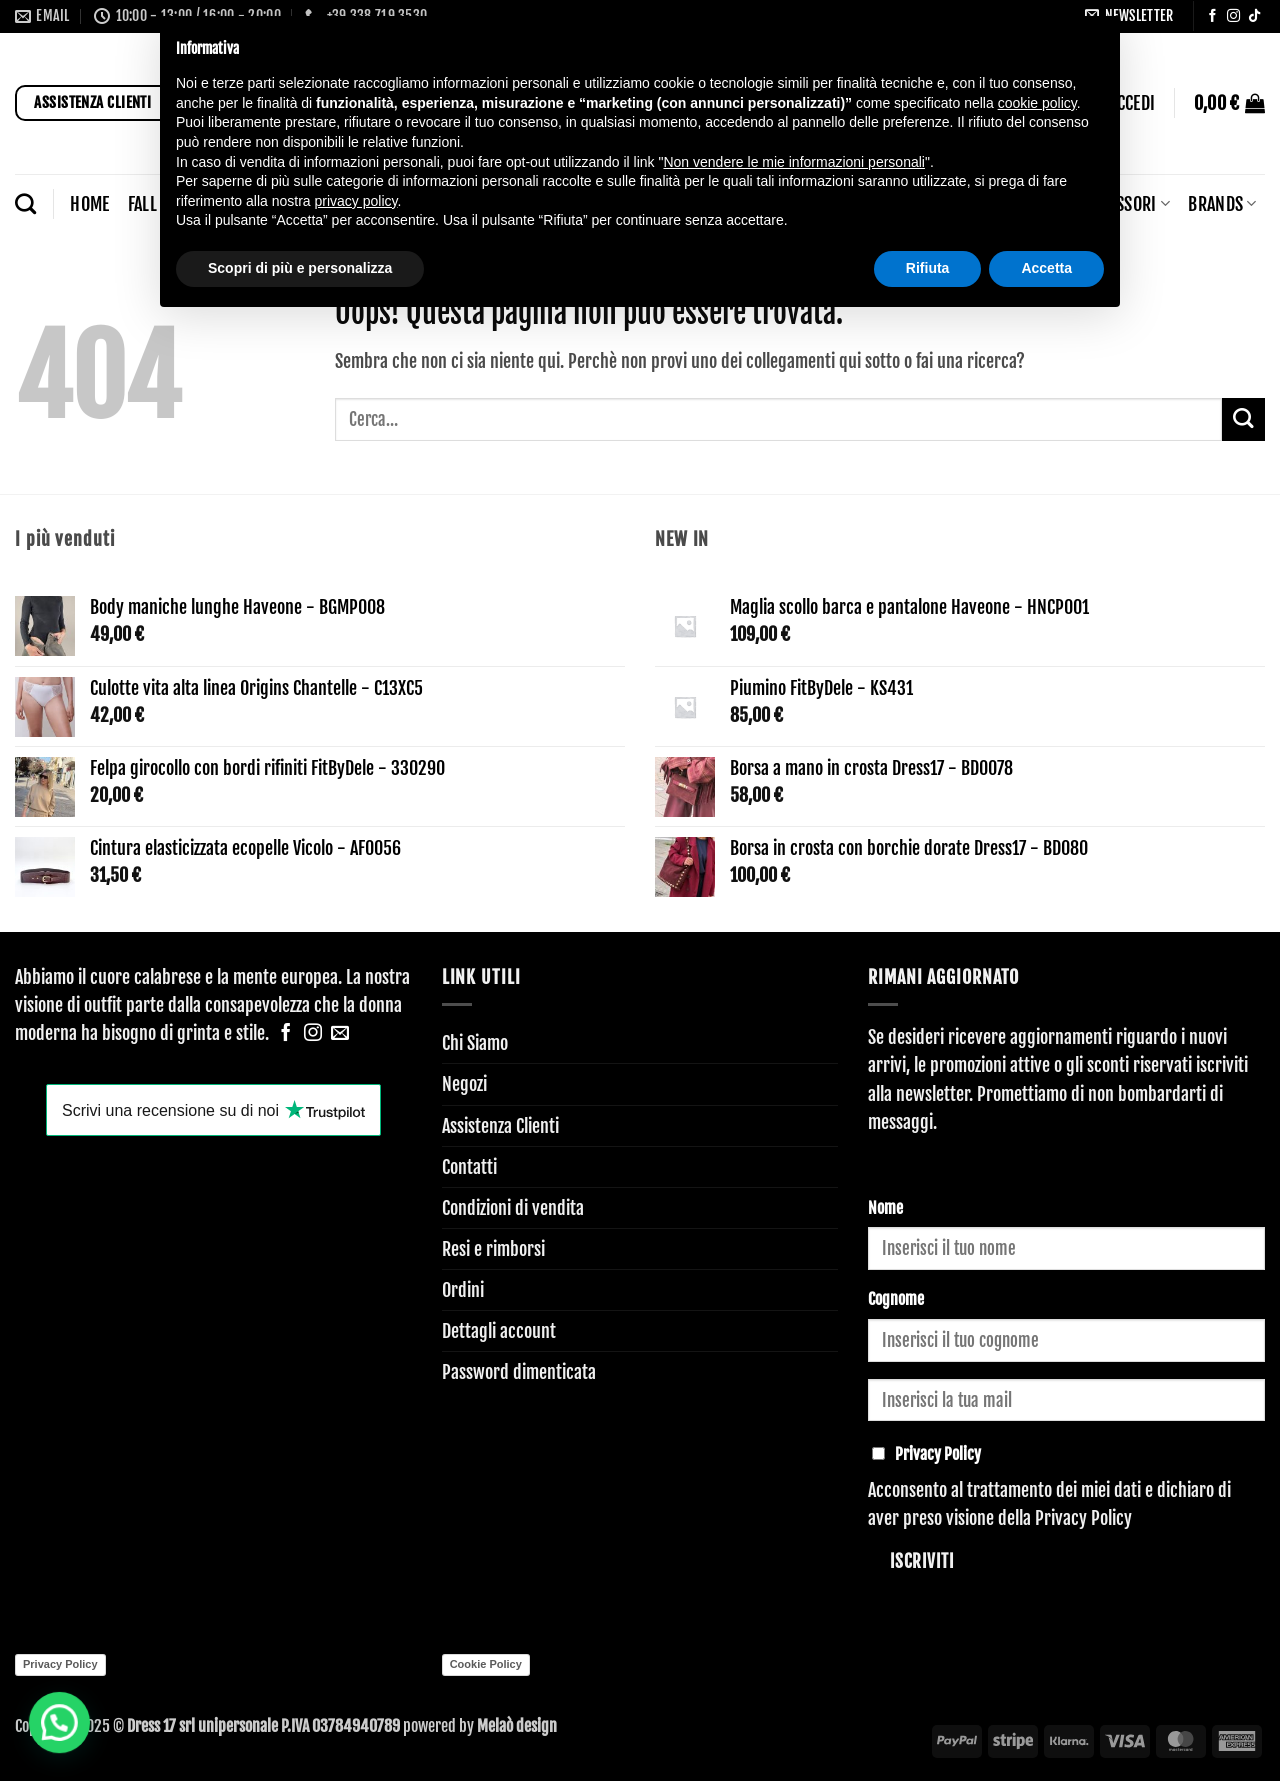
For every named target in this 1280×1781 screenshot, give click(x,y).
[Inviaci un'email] (340, 1034)
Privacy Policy (1083, 1518)
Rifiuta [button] (928, 268)
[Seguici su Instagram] (1233, 16)
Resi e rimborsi (493, 1249)
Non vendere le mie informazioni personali (793, 162)
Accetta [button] (1046, 268)
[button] (1229, 103)
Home (89, 204)
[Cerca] (25, 203)
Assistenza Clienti (500, 1126)
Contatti (469, 1167)
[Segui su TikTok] (1254, 16)
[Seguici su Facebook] (1212, 16)
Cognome (896, 1299)
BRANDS (1222, 204)
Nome (885, 1208)
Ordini (463, 1290)
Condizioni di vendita (513, 1208)
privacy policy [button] (356, 201)
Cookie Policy (486, 1664)
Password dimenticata (519, 1372)
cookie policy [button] (1037, 103)
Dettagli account (499, 1331)
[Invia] (1243, 419)
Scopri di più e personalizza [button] (300, 268)
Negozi (464, 1084)
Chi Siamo (475, 1043)
